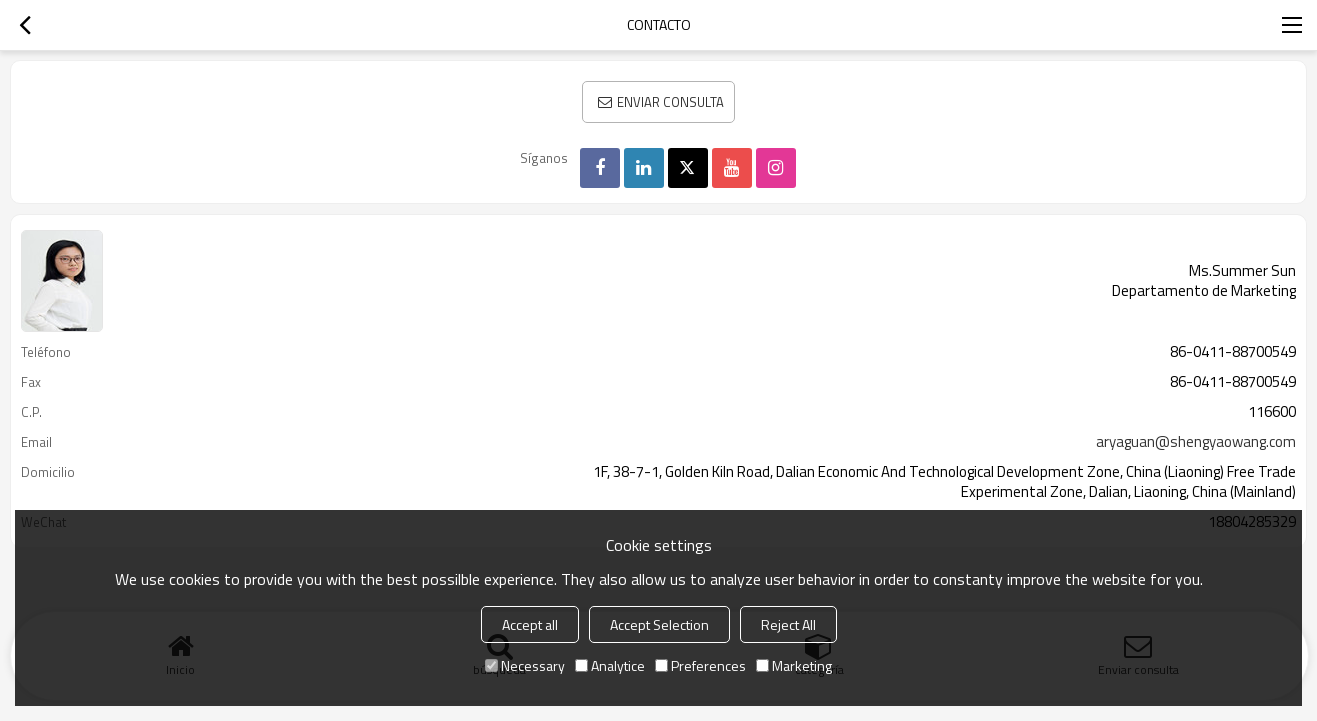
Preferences (700, 665)
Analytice (610, 665)
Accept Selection (659, 624)
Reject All (788, 624)
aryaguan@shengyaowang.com (1196, 442)
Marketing (794, 665)
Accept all (530, 624)
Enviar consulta (670, 102)
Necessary (525, 665)
